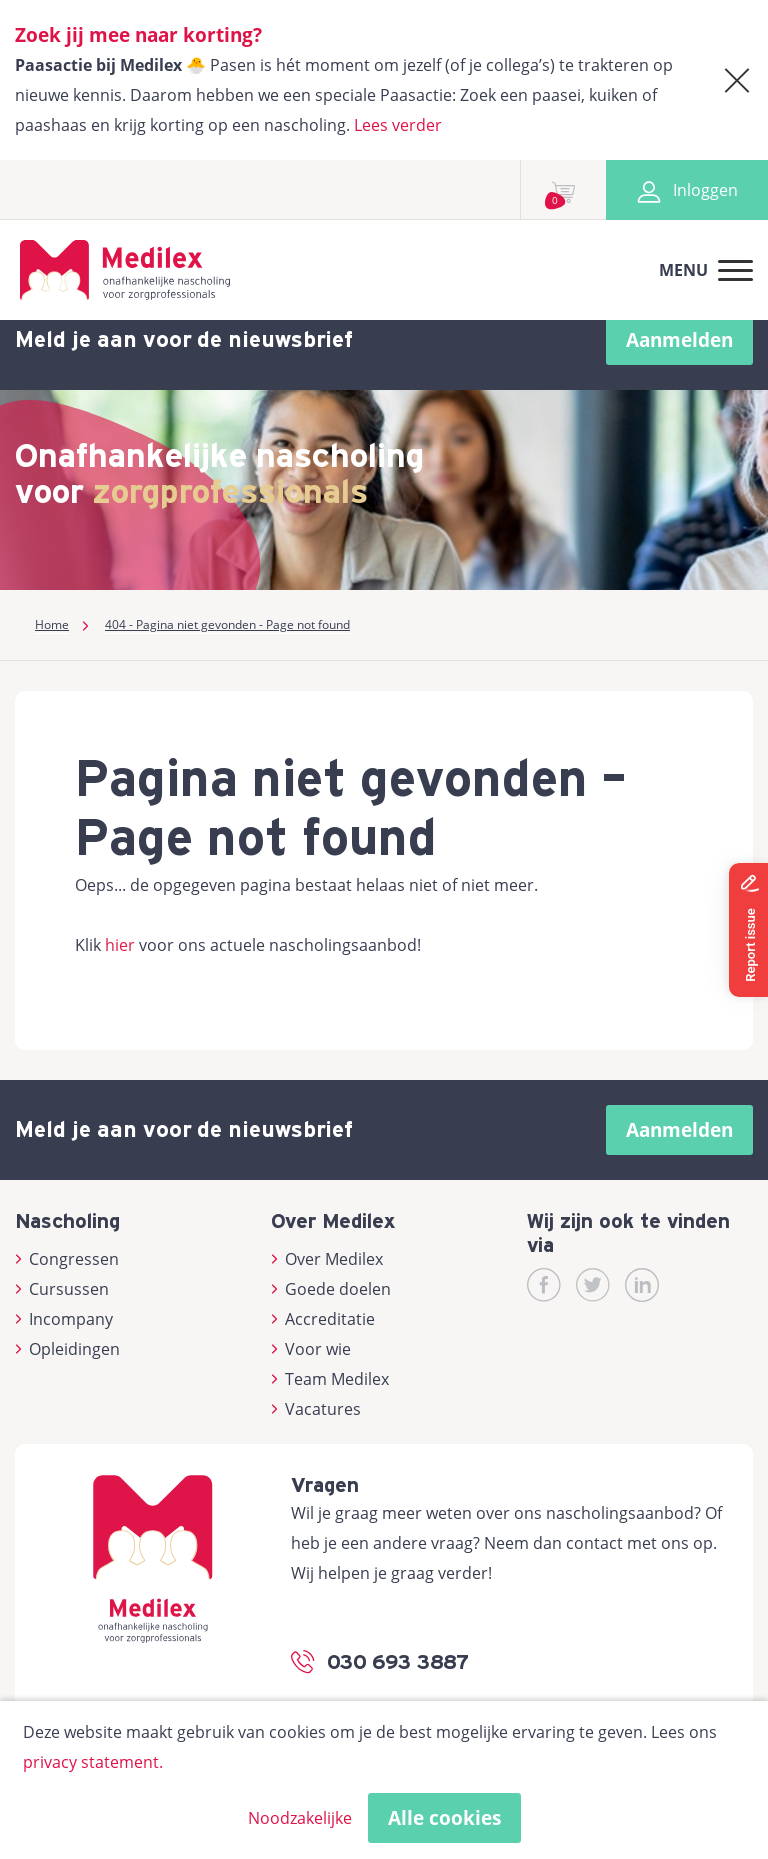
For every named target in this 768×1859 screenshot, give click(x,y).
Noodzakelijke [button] (300, 1818)
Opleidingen (67, 1349)
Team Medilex (330, 1379)
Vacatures (316, 1409)
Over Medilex (327, 1259)
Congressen (67, 1259)
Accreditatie (323, 1319)
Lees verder (398, 125)
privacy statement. (93, 1762)
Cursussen (62, 1289)
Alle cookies (444, 1818)
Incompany (64, 1319)
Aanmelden (679, 340)
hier (120, 945)
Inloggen (687, 190)
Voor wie (311, 1349)
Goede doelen (331, 1289)
